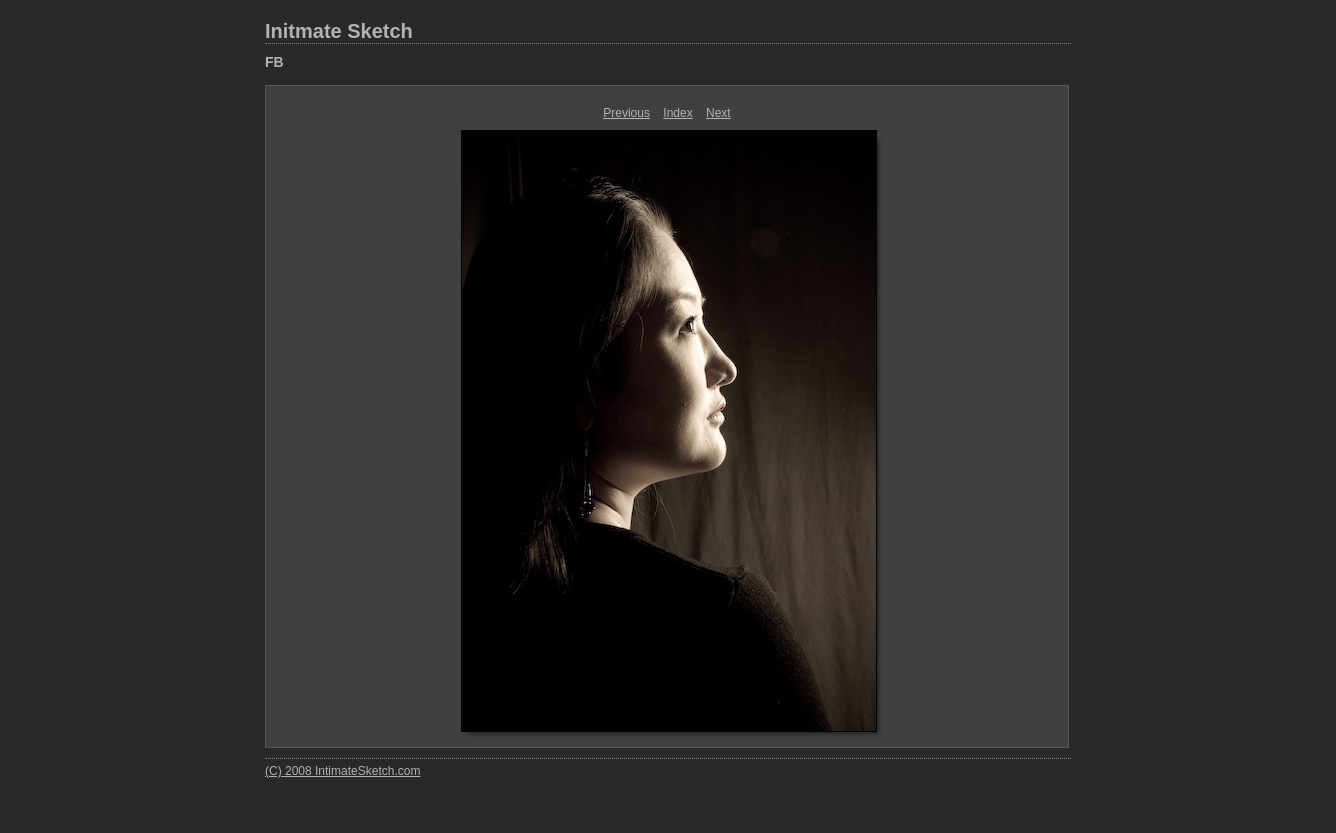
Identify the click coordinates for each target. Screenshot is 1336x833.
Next (718, 113)
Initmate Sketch (339, 31)
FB (274, 62)
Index (677, 113)
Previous (626, 113)
